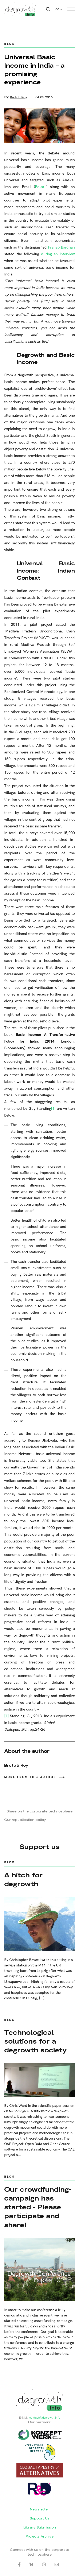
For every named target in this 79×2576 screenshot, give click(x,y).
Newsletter (39, 2509)
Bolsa (41, 187)
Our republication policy (25, 1819)
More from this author (30, 1777)
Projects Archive (39, 2536)
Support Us (40, 2518)
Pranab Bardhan (61, 247)
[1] (53, 1108)
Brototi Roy (18, 97)
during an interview (58, 254)
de (57, 9)
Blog (9, 44)
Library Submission (39, 2527)
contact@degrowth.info (44, 2417)
